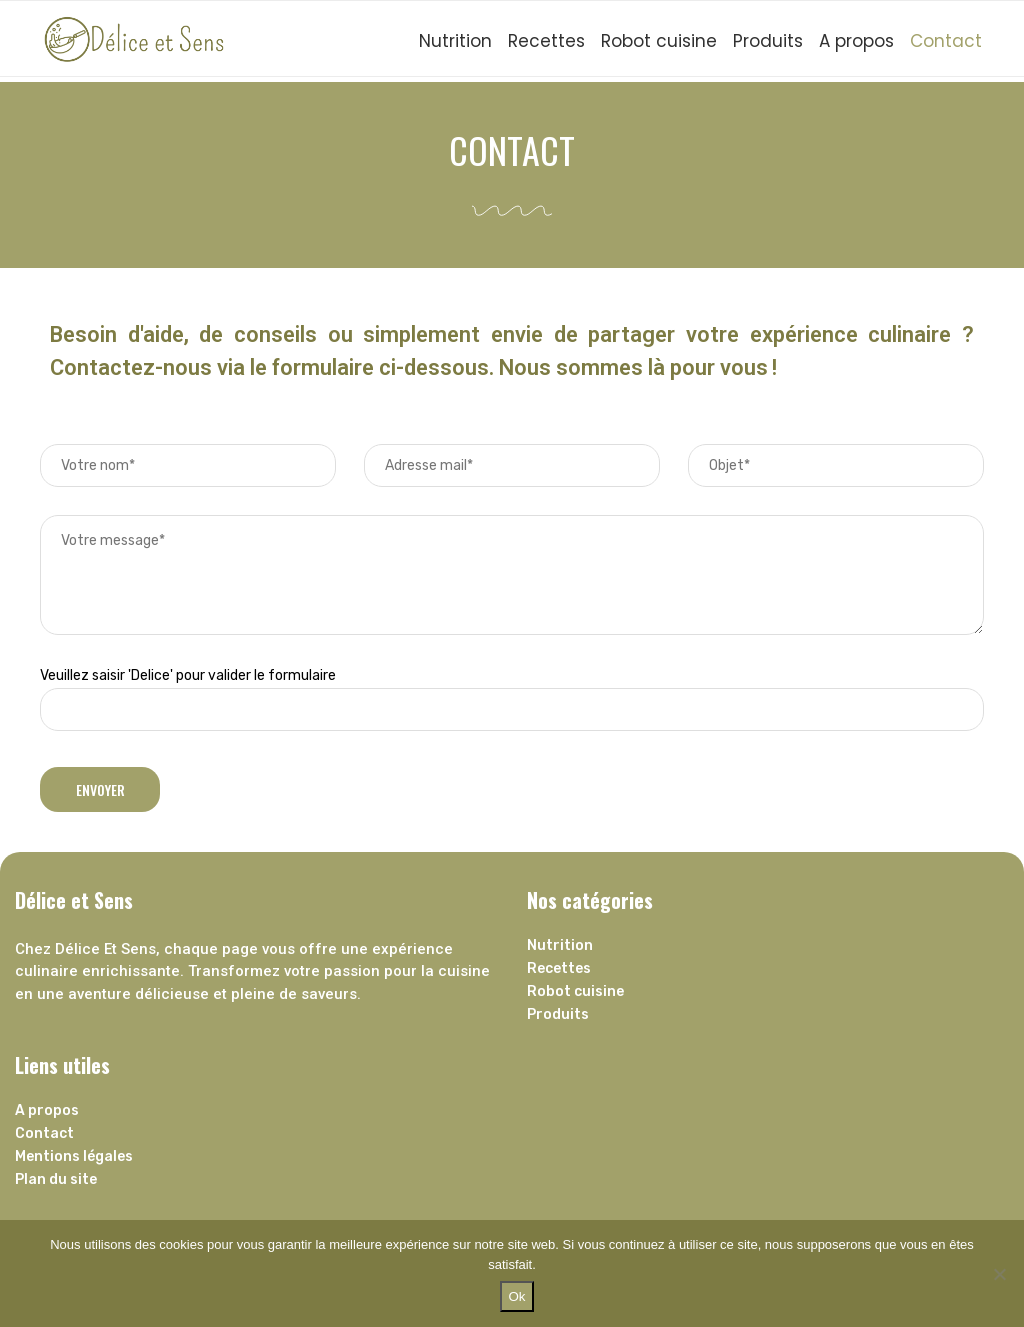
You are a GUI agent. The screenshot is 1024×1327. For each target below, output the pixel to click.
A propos (856, 41)
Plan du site (56, 1180)
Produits (768, 41)
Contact (946, 41)
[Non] (999, 1274)
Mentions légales (74, 1157)
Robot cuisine (659, 41)
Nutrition (455, 41)
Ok (516, 1296)
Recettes (546, 41)
